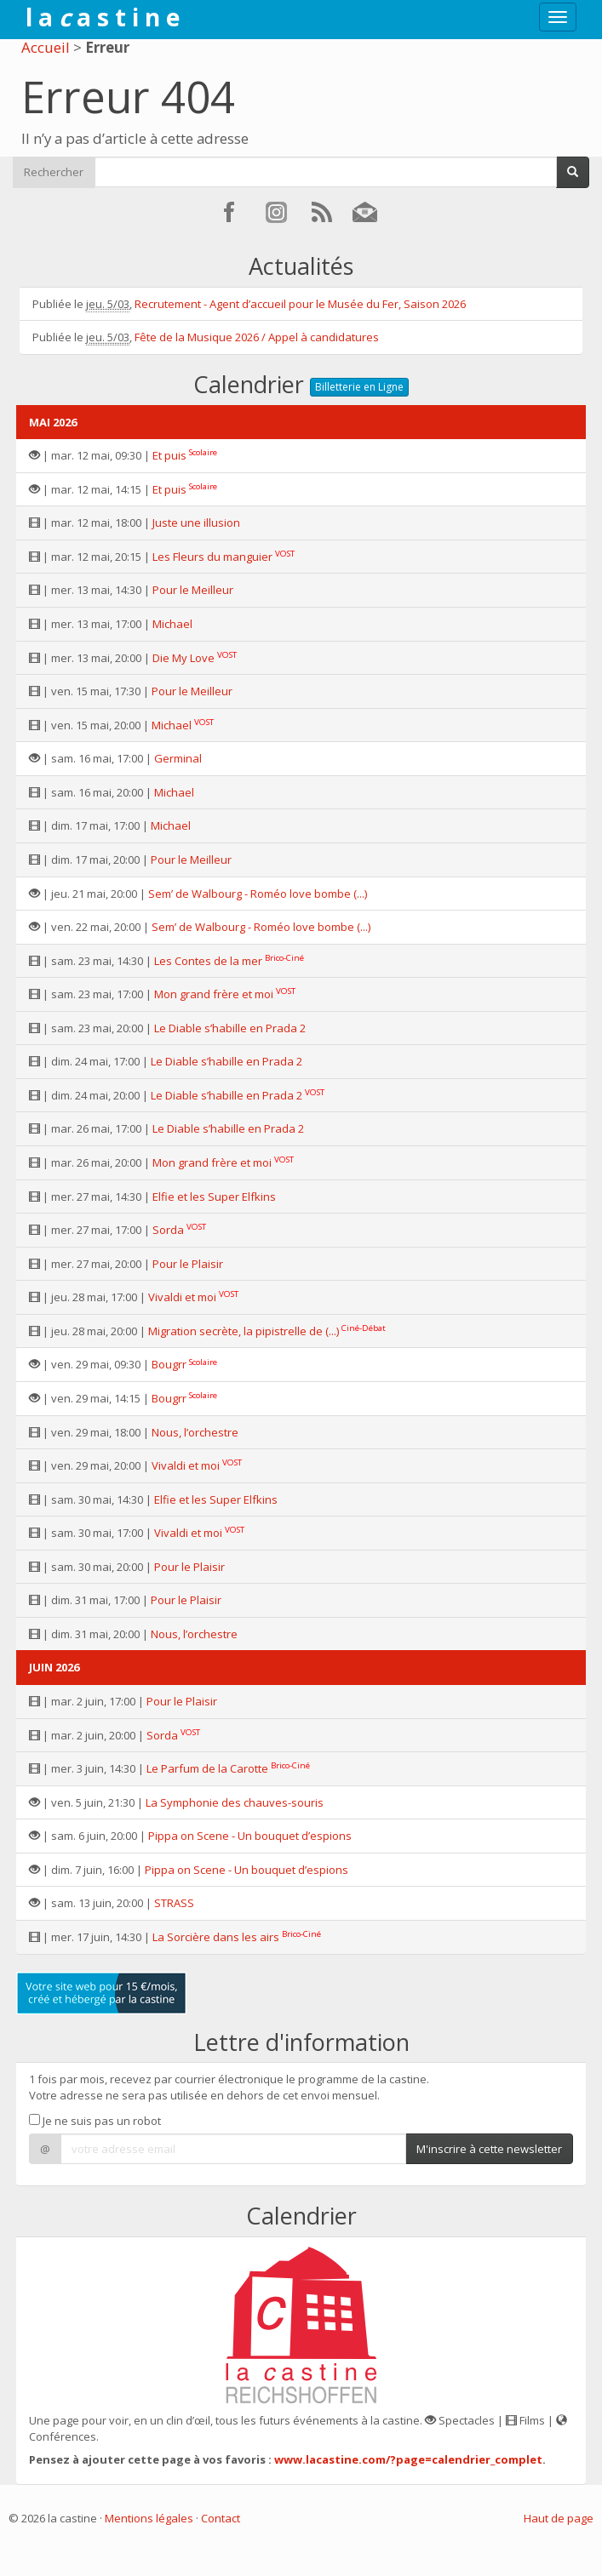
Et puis (169, 455)
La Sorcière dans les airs (215, 1937)
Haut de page (558, 2518)
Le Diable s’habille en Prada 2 (230, 1028)
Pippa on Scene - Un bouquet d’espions (250, 1835)
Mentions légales (149, 2518)
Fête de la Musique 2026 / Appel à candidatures (257, 337)
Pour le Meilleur (192, 589)
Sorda (168, 1229)
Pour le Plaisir (187, 1263)
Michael (172, 623)
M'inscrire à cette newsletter (489, 2148)
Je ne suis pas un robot (95, 2120)
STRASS (174, 1903)
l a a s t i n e (103, 17)
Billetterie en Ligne (359, 387)
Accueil (45, 47)
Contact (220, 2518)
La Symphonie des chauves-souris (235, 1802)
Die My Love (183, 657)
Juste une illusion (196, 522)
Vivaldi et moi (182, 1297)
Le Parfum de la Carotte (207, 1768)
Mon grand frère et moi (213, 994)
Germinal (178, 758)
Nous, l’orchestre (195, 1432)
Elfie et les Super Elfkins (214, 1196)
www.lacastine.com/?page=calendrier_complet (408, 2459)
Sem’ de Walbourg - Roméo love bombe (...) (257, 893)
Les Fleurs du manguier (212, 556)
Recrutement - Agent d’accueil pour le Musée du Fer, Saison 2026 (300, 303)
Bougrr (169, 1364)
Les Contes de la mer (208, 960)
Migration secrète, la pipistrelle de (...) (243, 1331)
